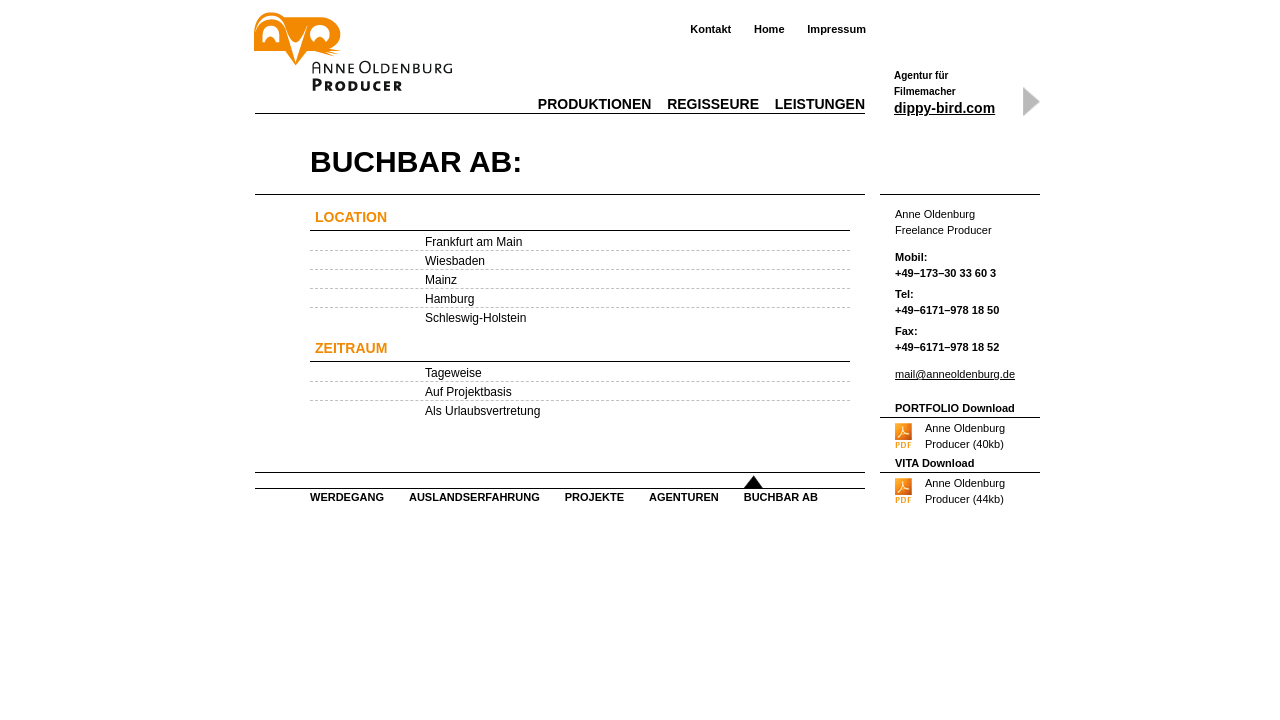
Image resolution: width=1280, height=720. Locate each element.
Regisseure (713, 104)
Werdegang (347, 497)
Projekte (594, 497)
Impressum (836, 29)
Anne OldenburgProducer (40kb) (965, 436)
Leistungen (820, 104)
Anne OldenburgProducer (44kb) (965, 491)
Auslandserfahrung (474, 497)
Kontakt (710, 29)
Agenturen (684, 497)
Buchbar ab (781, 497)
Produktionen (595, 104)
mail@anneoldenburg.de (955, 374)
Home (769, 29)
